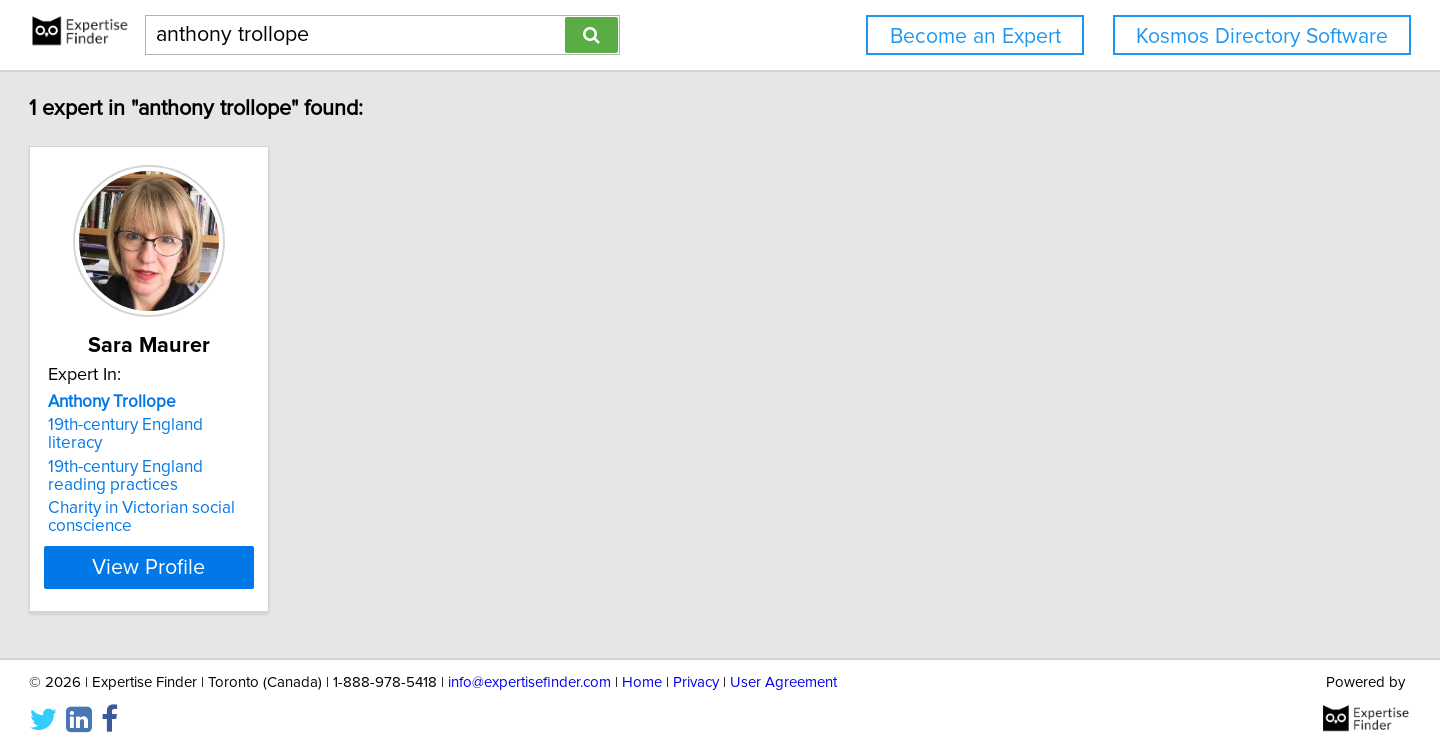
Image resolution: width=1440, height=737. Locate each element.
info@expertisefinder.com (529, 664)
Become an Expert (975, 36)
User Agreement (783, 664)
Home (642, 664)
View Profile (265, 549)
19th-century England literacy (245, 425)
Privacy (696, 664)
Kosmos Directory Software (1262, 36)
